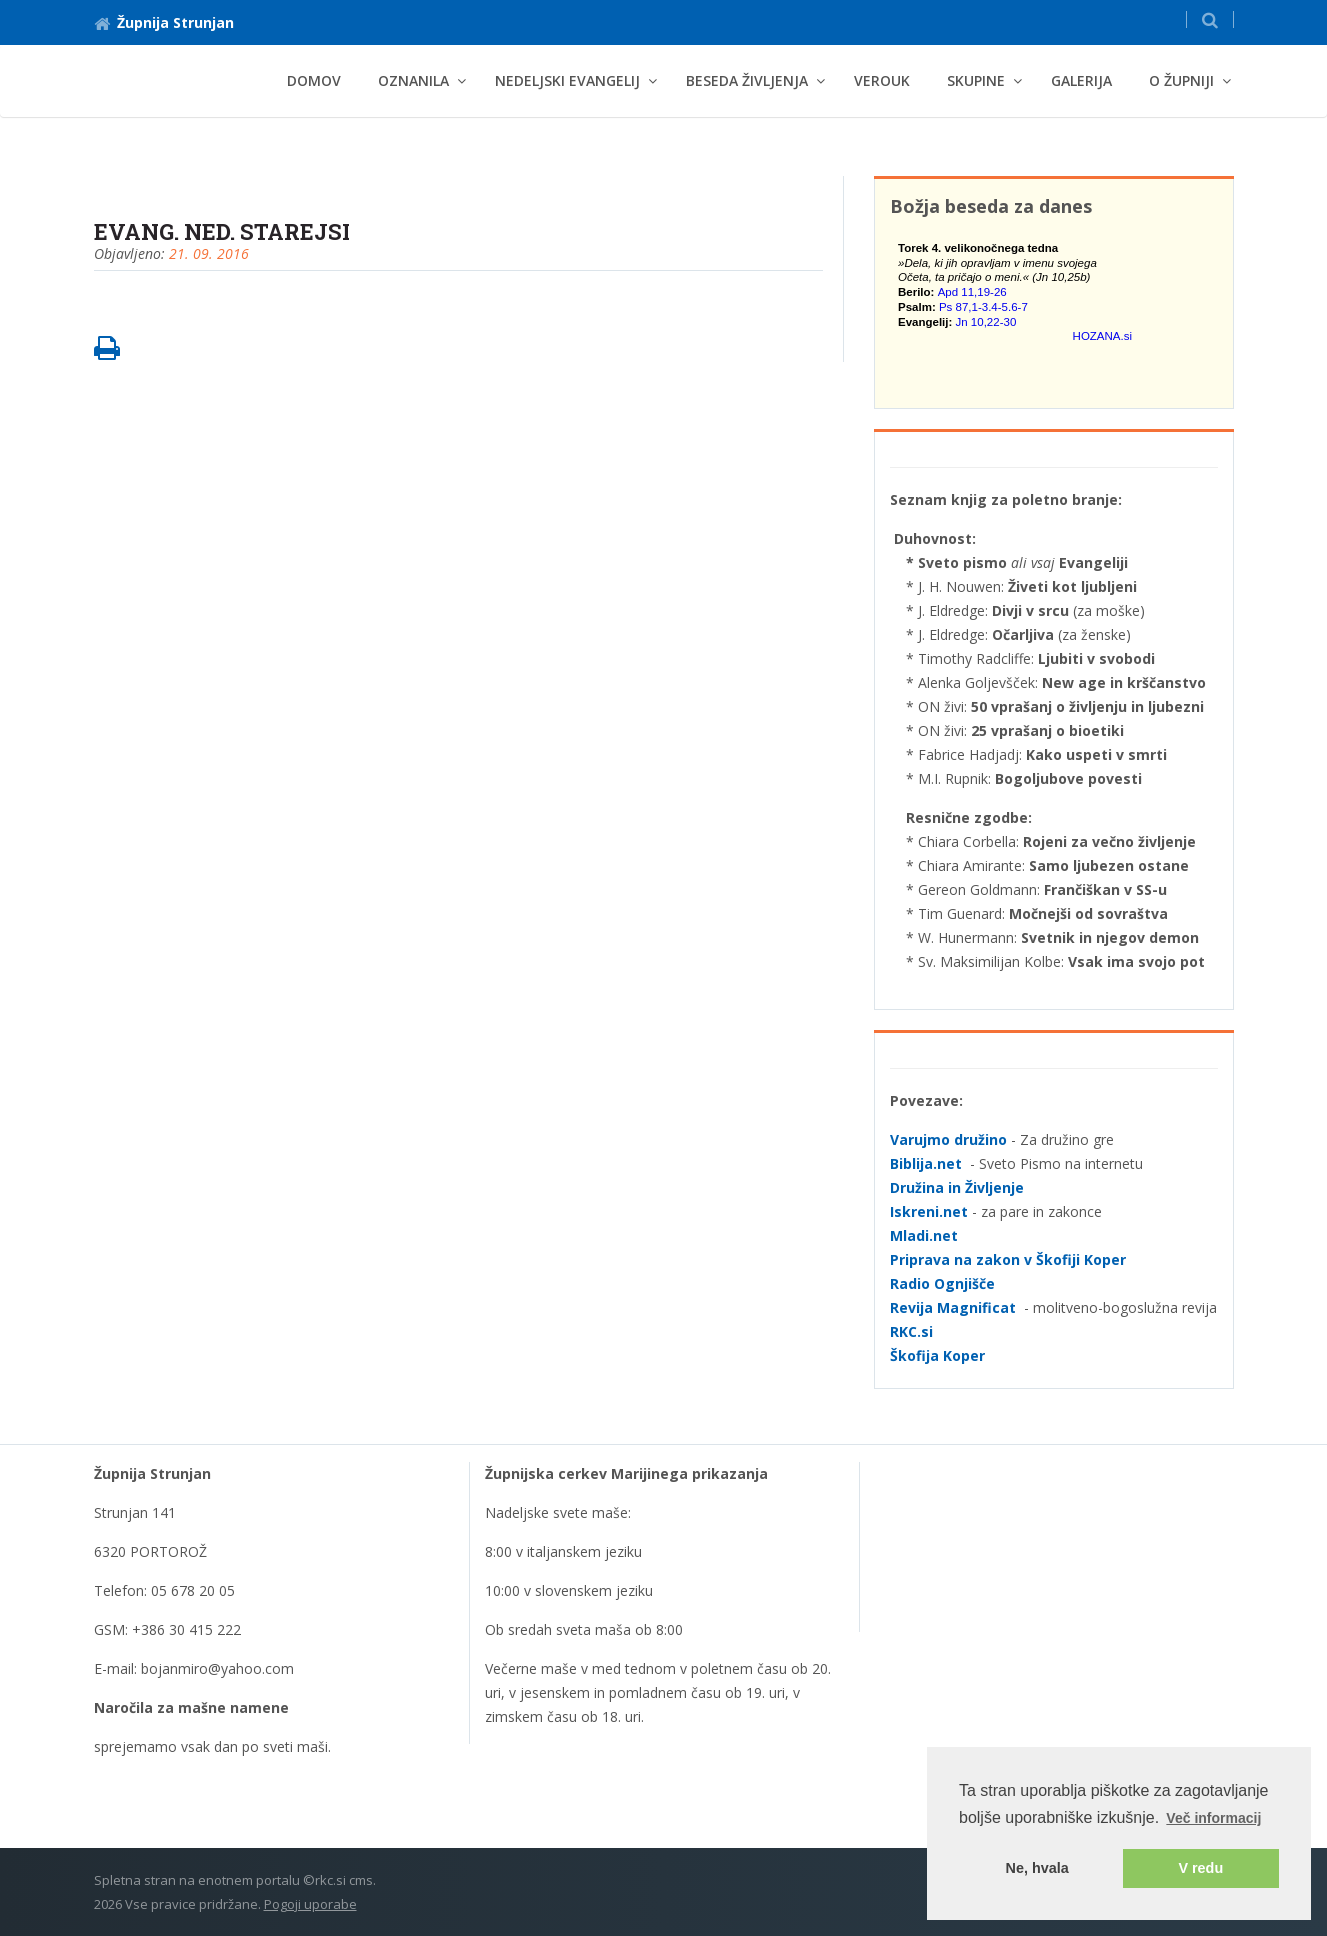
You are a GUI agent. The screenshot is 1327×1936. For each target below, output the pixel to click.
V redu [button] (1200, 1868)
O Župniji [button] (1181, 80)
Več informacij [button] (1213, 1818)
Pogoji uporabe (310, 1904)
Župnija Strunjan (164, 22)
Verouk (882, 80)
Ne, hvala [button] (1037, 1868)
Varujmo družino (948, 1139)
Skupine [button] (976, 80)
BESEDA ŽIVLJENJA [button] (747, 80)
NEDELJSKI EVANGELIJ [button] (567, 80)
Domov (314, 80)
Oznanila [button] (413, 80)
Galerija (1081, 80)
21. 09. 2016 (209, 253)
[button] (1210, 19)
